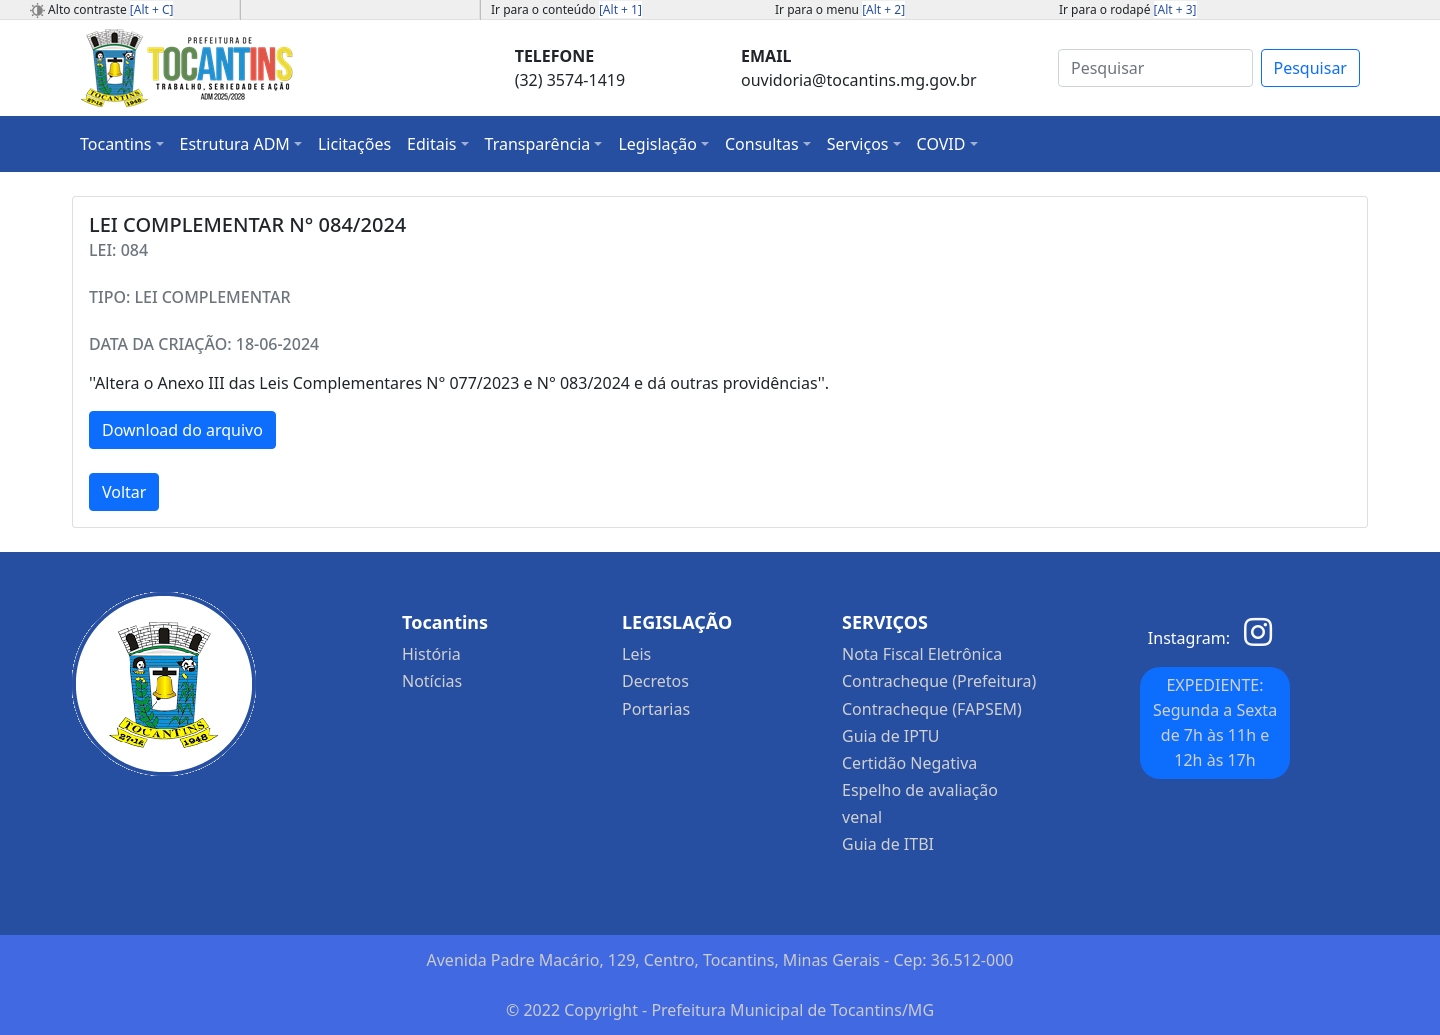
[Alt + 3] (1175, 9)
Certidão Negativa (909, 763)
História (431, 654)
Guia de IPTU (891, 736)
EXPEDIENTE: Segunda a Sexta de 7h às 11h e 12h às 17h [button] (1215, 722)
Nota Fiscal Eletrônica (922, 654)
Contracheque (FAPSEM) (932, 709)
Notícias (432, 681)
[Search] (1155, 68)
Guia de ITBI (888, 844)
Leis (636, 654)
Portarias (656, 709)
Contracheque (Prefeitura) (939, 681)
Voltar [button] (124, 492)
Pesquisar (1310, 68)
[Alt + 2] (883, 9)
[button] (122, 144)
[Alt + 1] (620, 9)
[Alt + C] (152, 9)
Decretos (655, 681)
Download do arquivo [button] (182, 430)
